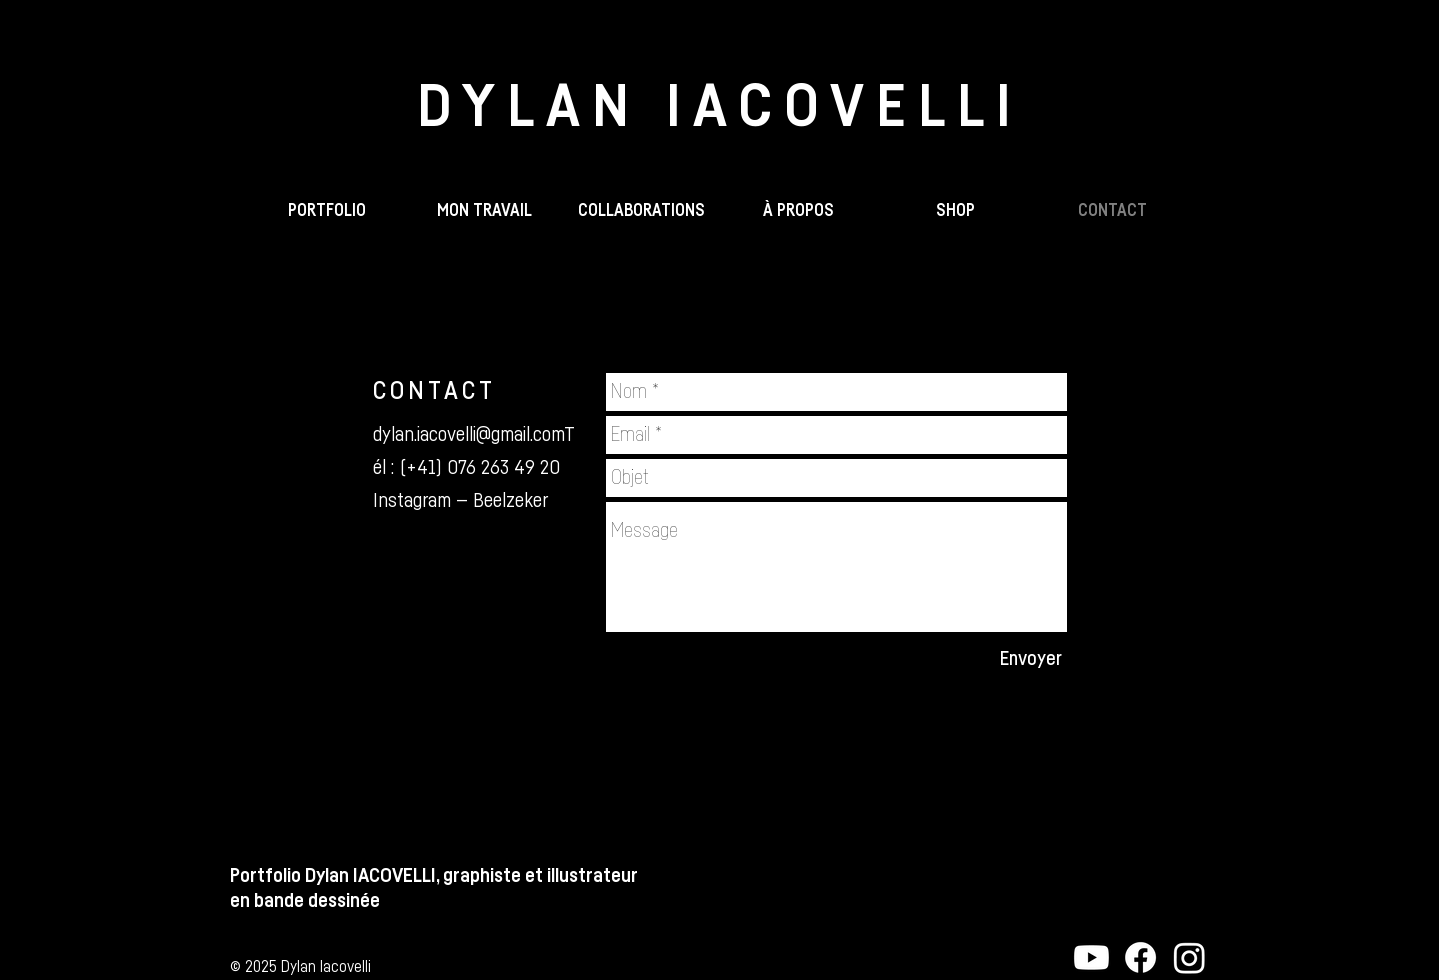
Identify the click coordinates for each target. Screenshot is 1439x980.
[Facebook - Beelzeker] (1140, 957)
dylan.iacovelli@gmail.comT (473, 435)
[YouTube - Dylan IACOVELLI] (1091, 957)
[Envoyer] (1031, 659)
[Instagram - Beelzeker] (1189, 957)
